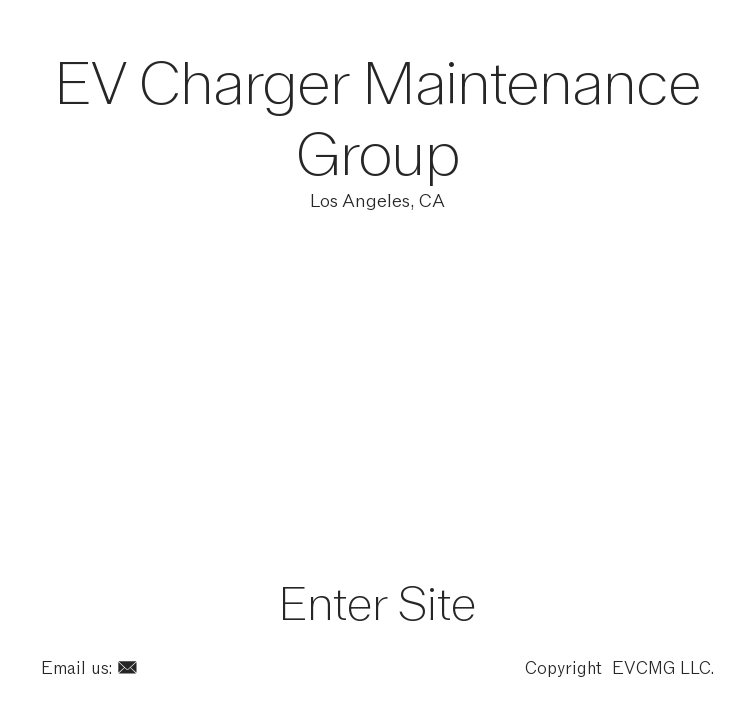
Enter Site (377, 604)
